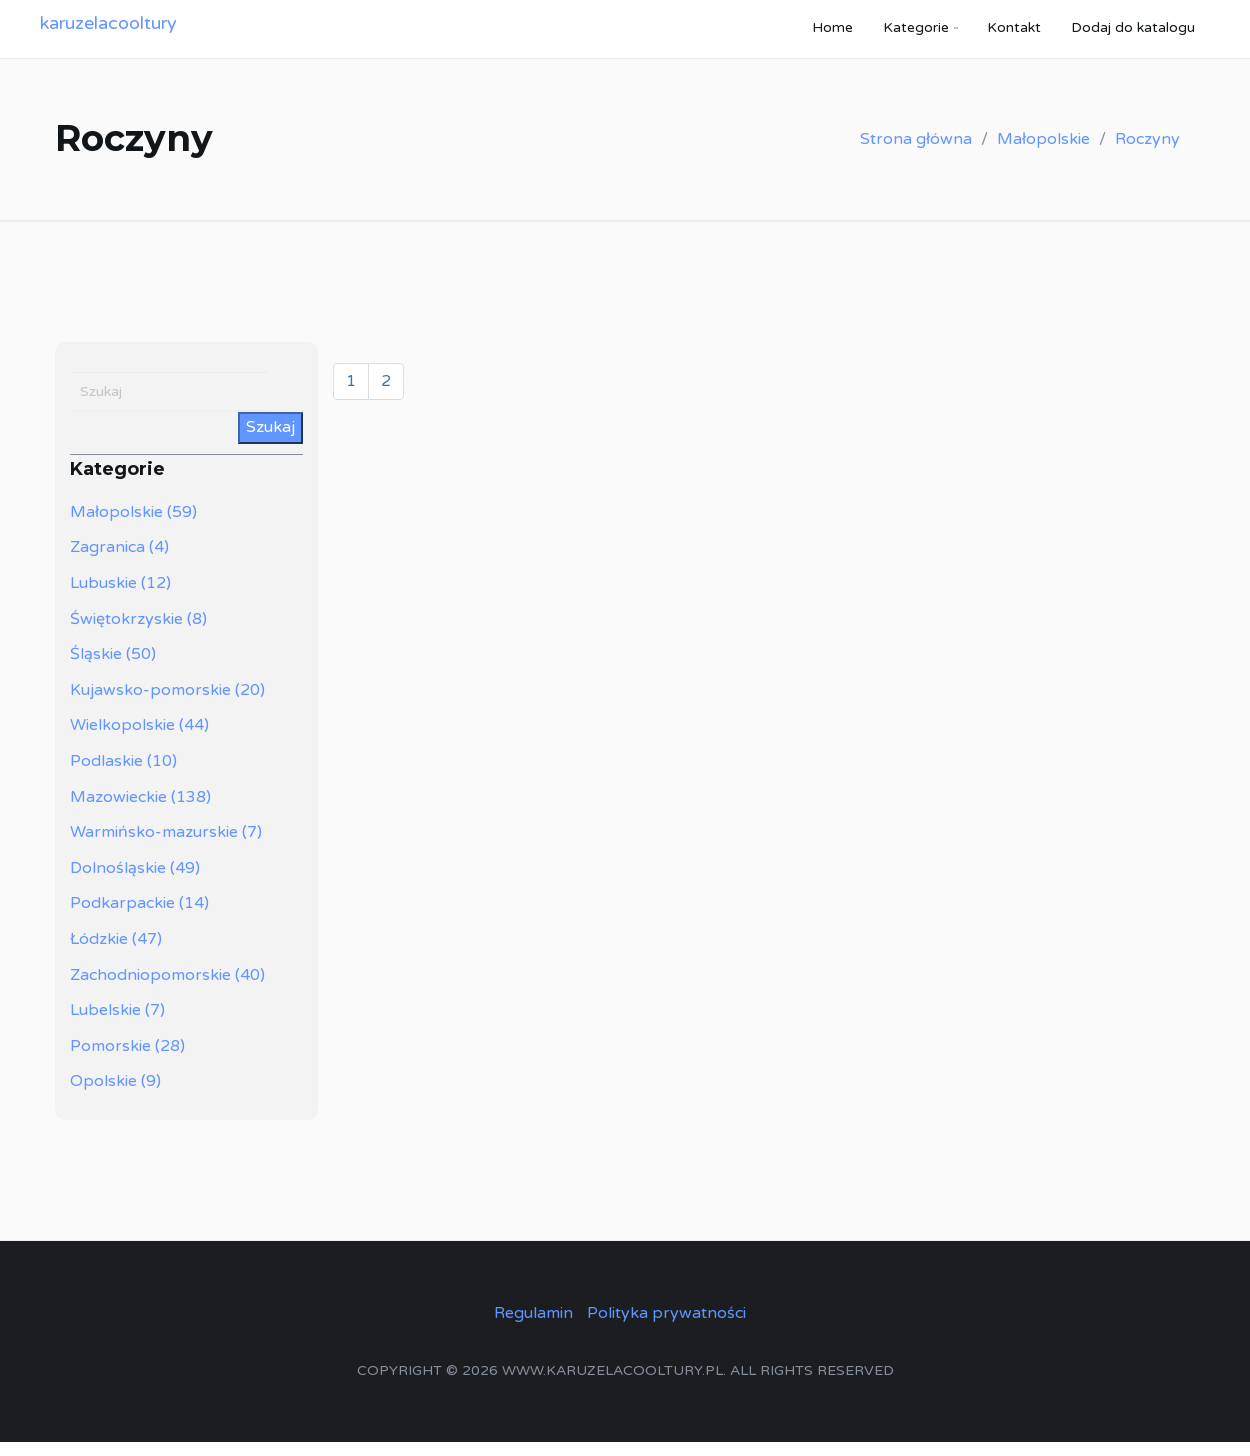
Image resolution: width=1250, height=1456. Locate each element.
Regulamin (533, 1327)
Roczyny (1147, 153)
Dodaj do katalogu (1133, 34)
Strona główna (916, 153)
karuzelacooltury (108, 30)
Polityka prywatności (666, 1327)
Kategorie (916, 34)
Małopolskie (1043, 153)
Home (832, 34)
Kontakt (1014, 34)
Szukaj (270, 442)
